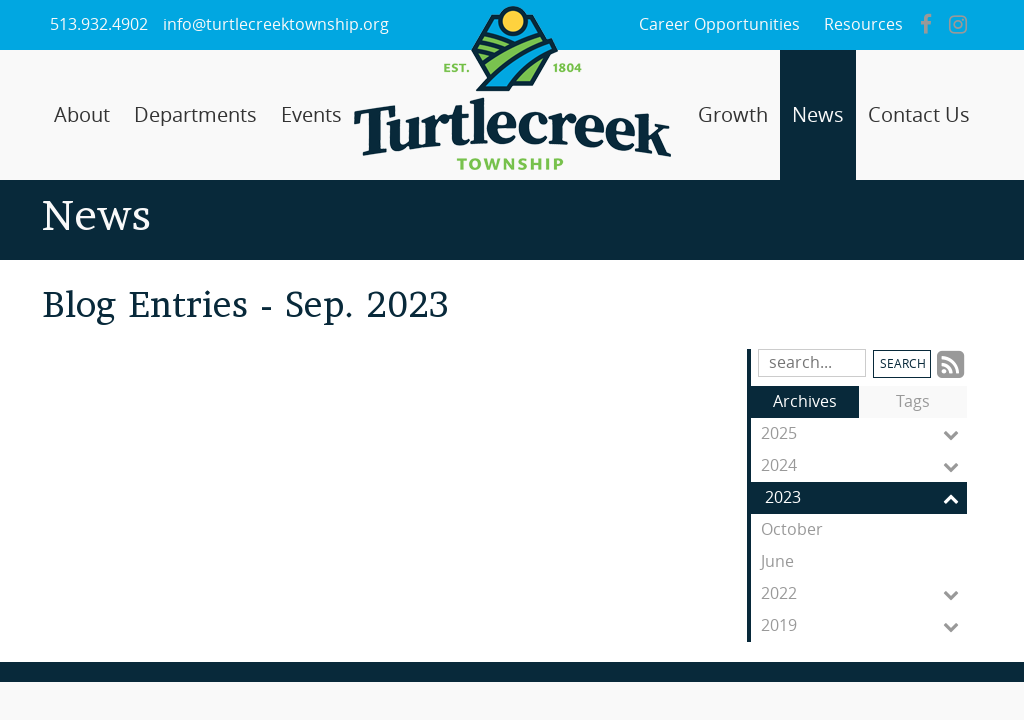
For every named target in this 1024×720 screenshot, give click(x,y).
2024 (864, 466)
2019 (864, 626)
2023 (866, 498)
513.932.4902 (99, 24)
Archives (805, 401)
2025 (864, 434)
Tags (913, 401)
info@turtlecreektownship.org (276, 24)
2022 (864, 594)
